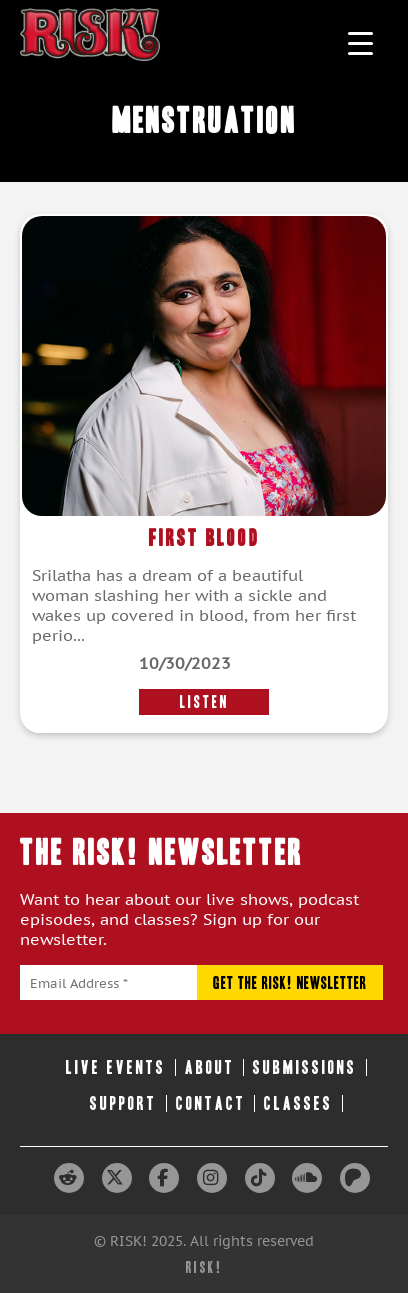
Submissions (305, 1067)
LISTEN (204, 702)
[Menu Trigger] (360, 42)
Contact (211, 1103)
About (210, 1067)
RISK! (204, 1267)
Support (123, 1103)
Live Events (116, 1067)
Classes (298, 1103)
